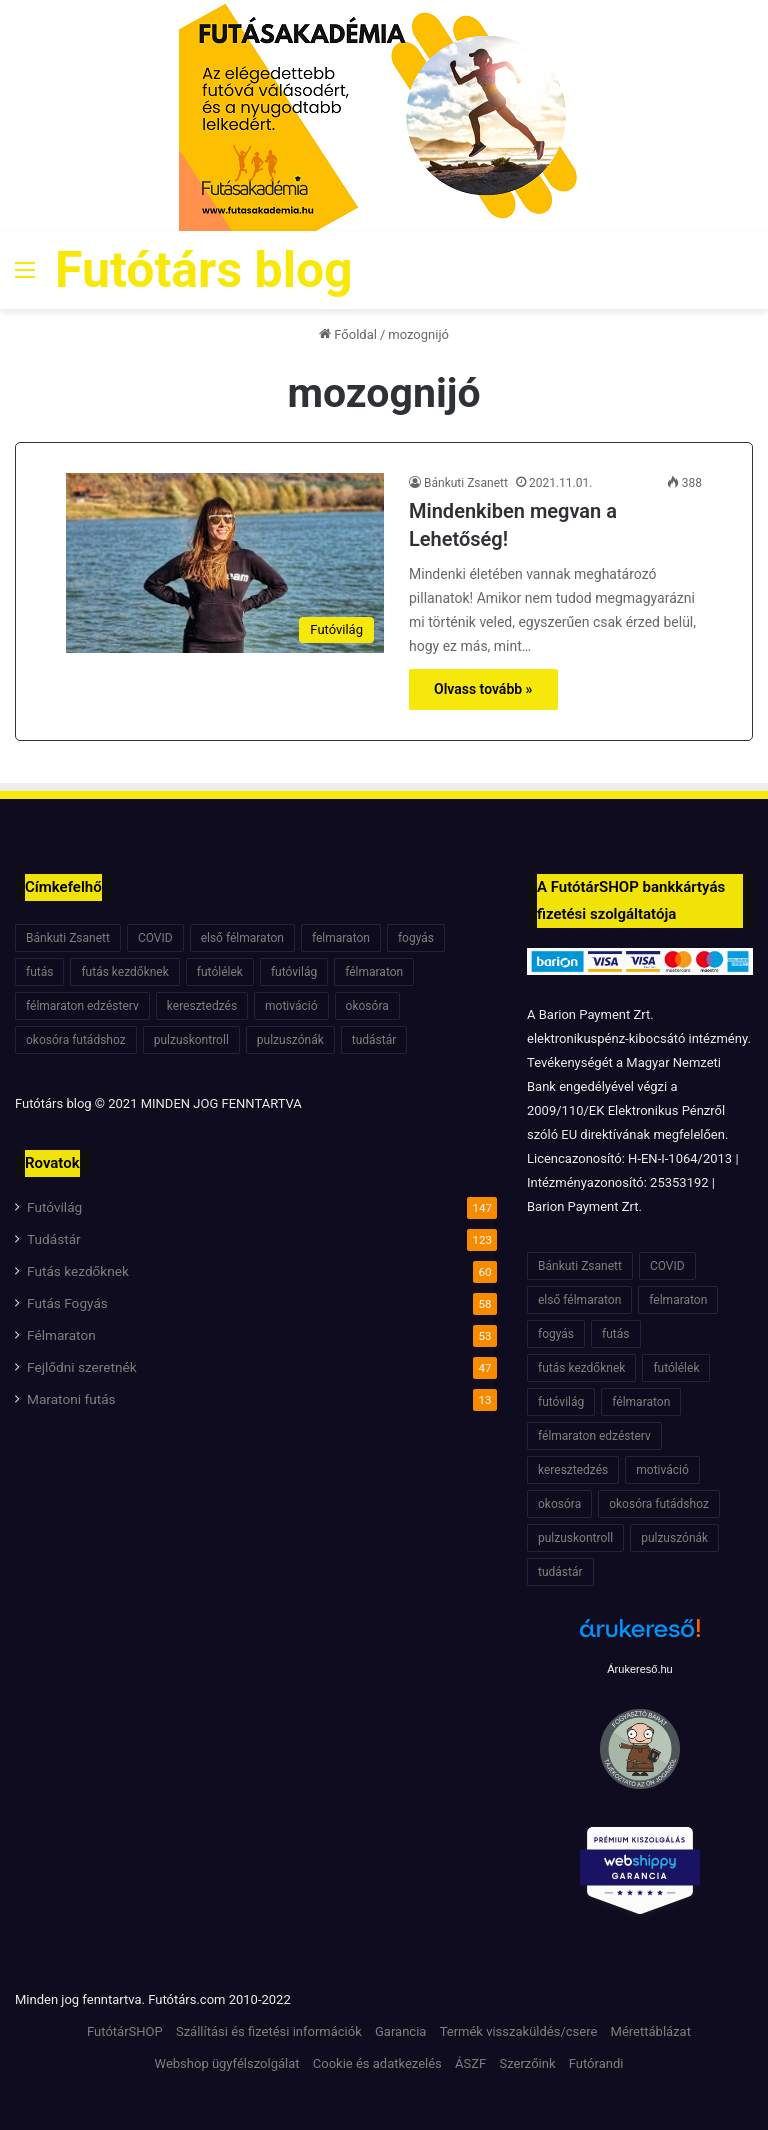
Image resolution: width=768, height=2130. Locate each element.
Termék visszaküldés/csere (519, 2031)
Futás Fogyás (67, 1303)
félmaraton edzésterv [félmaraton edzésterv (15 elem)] (82, 1006)
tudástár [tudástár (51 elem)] (374, 1040)
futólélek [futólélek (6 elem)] (220, 972)
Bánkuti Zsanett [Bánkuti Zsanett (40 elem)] (68, 938)
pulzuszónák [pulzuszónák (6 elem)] (290, 1040)
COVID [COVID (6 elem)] (155, 938)
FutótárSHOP (125, 2031)
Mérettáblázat (651, 2031)
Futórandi (596, 2063)
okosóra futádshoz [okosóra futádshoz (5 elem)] (76, 1040)
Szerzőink (527, 2063)
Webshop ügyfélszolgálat (227, 2063)
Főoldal (348, 334)
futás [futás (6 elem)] (39, 972)
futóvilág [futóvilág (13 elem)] (294, 972)
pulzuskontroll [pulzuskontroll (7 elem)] (191, 1040)
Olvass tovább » (483, 689)
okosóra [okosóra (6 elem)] (367, 1006)
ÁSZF (470, 2063)
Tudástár (54, 1239)
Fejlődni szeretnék (82, 1367)
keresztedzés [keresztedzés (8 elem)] (202, 1006)
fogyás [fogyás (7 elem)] (416, 938)
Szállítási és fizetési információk (269, 2031)
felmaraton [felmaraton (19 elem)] (341, 938)
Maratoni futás (71, 1399)
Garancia (400, 2031)
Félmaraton (61, 1335)
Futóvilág (54, 1207)
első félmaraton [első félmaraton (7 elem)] (242, 938)
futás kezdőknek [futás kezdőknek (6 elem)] (124, 972)
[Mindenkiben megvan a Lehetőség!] (225, 562)
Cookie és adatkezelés (377, 2063)
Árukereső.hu (639, 1669)
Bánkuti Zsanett (466, 483)
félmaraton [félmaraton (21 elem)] (374, 972)
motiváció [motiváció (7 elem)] (291, 1006)
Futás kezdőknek (78, 1271)
